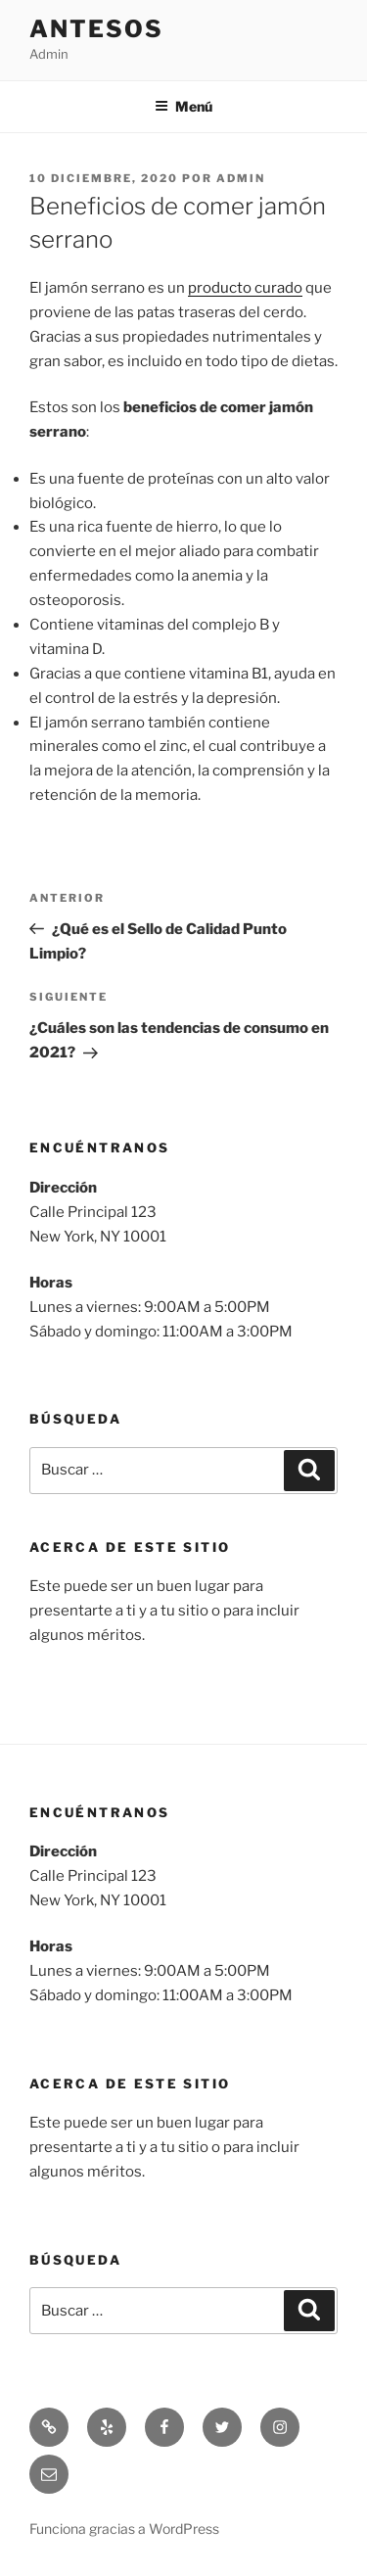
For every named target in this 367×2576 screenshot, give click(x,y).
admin (240, 178)
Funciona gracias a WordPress (124, 2528)
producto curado (245, 288)
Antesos (95, 29)
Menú (183, 106)
